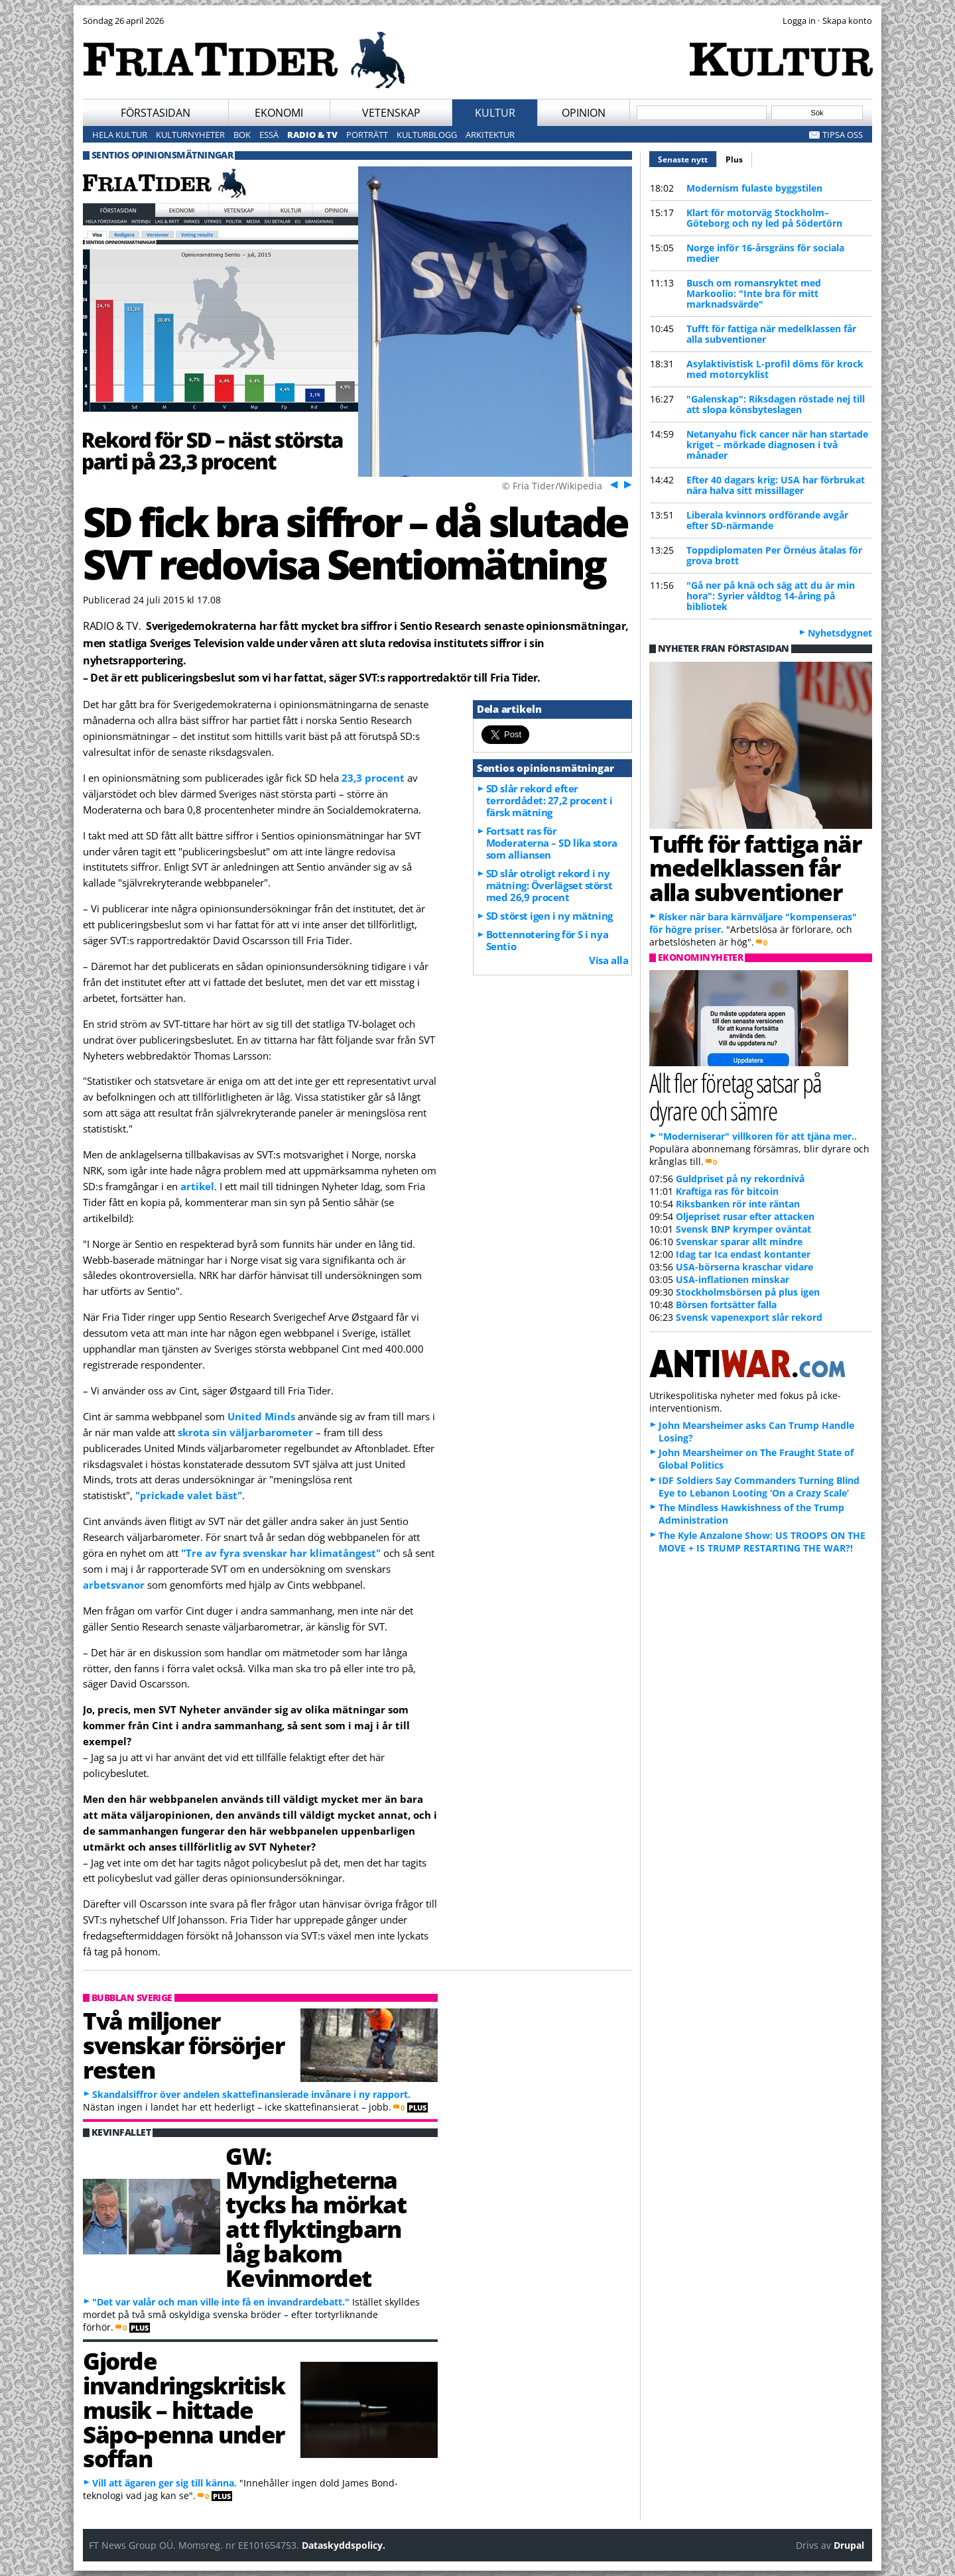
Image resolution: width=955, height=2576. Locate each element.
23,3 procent (373, 777)
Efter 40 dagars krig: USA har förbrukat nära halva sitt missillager (775, 485)
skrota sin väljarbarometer (245, 1432)
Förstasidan (155, 112)
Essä (269, 135)
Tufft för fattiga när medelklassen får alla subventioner (771, 333)
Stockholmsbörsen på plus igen (748, 1292)
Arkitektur (490, 135)
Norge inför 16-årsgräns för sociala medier (765, 253)
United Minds (261, 1416)
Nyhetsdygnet (840, 633)
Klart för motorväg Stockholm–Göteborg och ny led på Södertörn (764, 217)
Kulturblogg (427, 135)
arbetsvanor (114, 1584)
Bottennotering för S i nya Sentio (547, 940)
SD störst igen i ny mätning (549, 915)
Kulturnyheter (190, 135)
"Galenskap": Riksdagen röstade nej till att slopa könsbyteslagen (775, 404)
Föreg (612, 484)
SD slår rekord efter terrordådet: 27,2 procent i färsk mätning (549, 800)
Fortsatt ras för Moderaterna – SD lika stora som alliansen (551, 842)
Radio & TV (312, 135)
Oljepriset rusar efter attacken (745, 1216)
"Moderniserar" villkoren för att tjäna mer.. (758, 1136)
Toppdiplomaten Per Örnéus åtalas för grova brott (774, 555)
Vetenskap (391, 112)
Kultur (495, 112)
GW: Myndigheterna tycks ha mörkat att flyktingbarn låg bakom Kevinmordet (315, 2217)
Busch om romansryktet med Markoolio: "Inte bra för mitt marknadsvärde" (753, 293)
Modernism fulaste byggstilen (754, 188)
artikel (197, 1186)
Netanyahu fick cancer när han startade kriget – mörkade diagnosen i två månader (777, 444)
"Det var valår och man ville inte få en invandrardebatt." (221, 2302)
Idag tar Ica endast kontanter (743, 1254)
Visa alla (608, 960)
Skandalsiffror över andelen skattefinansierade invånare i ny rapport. (251, 2094)
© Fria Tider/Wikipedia (552, 485)
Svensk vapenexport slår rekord (749, 1317)
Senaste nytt (687, 157)
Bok (242, 135)
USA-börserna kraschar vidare (744, 1266)
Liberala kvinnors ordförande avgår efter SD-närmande (767, 520)
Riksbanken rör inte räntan (738, 1203)
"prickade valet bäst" (188, 1495)
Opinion (583, 112)
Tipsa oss (842, 135)
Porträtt (367, 135)
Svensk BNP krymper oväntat (743, 1229)
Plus (734, 159)
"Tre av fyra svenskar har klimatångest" (281, 1553)
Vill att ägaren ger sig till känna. (164, 2483)
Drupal (849, 2545)
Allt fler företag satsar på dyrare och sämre (735, 1096)
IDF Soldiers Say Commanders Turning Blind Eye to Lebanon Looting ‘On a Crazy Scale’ (759, 1486)
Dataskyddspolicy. (343, 2545)
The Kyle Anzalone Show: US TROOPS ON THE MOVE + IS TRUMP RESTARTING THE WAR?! (762, 1541)
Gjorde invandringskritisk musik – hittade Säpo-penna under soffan (184, 2409)
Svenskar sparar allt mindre (739, 1241)
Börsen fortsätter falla (726, 1304)
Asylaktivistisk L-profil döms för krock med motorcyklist (774, 369)
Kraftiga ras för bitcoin (727, 1191)
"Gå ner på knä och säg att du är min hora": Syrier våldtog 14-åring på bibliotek (770, 596)
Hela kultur (119, 135)
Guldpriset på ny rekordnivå (740, 1178)
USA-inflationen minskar (732, 1279)
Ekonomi (279, 112)
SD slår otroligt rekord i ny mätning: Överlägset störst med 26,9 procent (549, 885)
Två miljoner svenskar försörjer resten (183, 2044)
